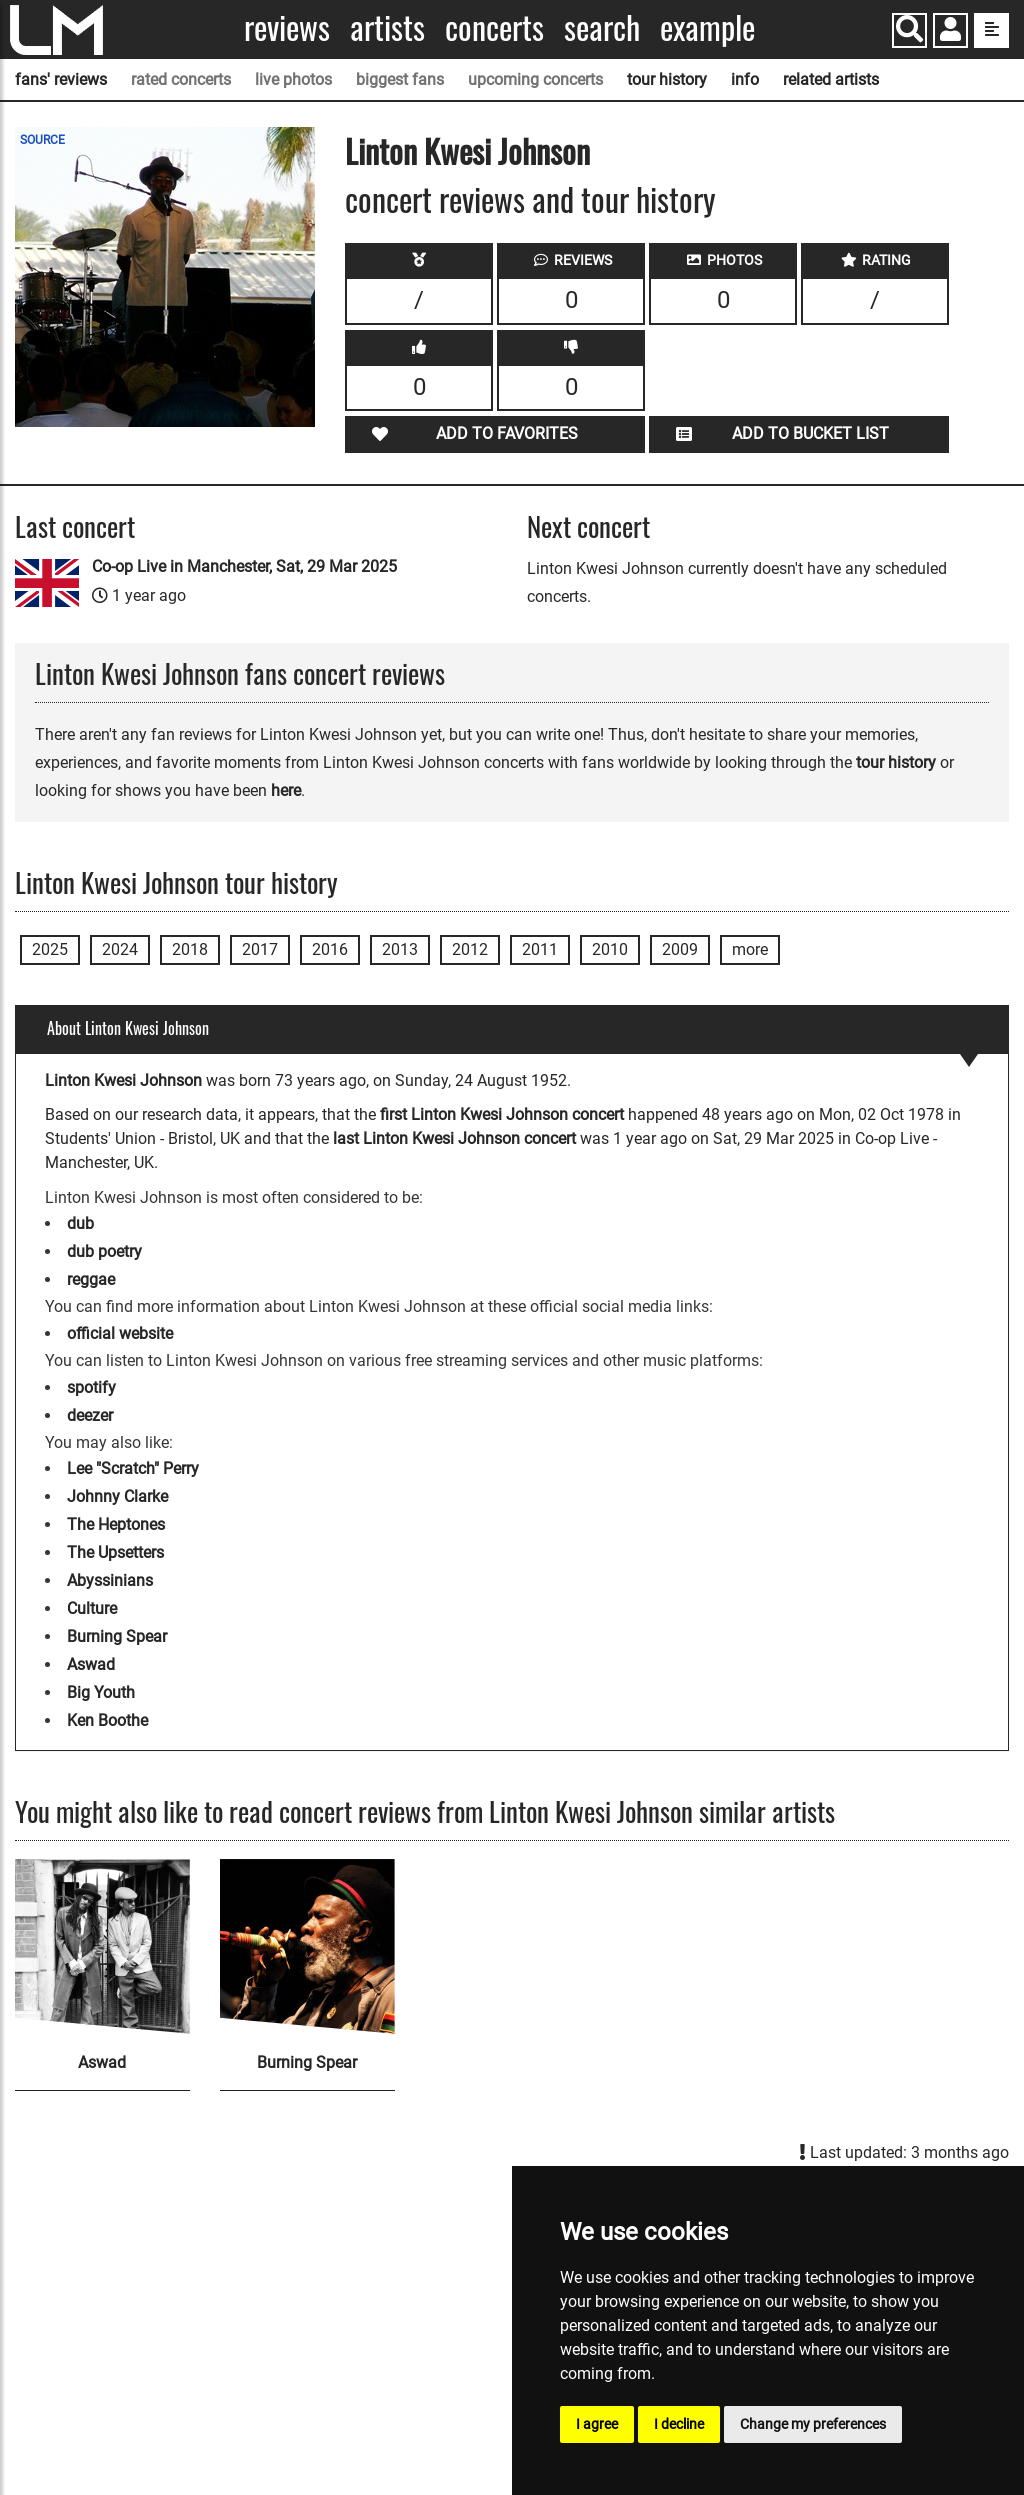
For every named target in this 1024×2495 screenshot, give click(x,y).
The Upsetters (115, 1552)
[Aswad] (102, 1946)
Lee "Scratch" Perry (133, 1468)
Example (707, 27)
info (745, 79)
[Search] (909, 30)
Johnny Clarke (117, 1496)
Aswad (91, 1664)
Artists (387, 27)
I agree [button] (597, 2424)
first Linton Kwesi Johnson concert (502, 1114)
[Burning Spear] (307, 1946)
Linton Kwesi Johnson (467, 150)
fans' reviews (61, 79)
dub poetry (104, 1251)
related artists (831, 79)
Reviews (287, 27)
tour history (667, 79)
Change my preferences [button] (813, 2424)
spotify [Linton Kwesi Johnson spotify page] (91, 1387)
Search (602, 27)
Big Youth (101, 1692)
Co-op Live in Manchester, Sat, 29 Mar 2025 (244, 566)
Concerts (494, 27)
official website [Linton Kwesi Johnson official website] (120, 1333)
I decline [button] (679, 2424)
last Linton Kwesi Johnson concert (454, 1138)
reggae (91, 1279)
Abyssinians (110, 1580)
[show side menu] (991, 30)
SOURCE (42, 140)
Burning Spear (117, 1636)
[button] (950, 32)
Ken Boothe (107, 1720)
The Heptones (116, 1524)
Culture (92, 1608)
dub (80, 1223)
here (286, 790)
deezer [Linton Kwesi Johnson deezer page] (90, 1415)
